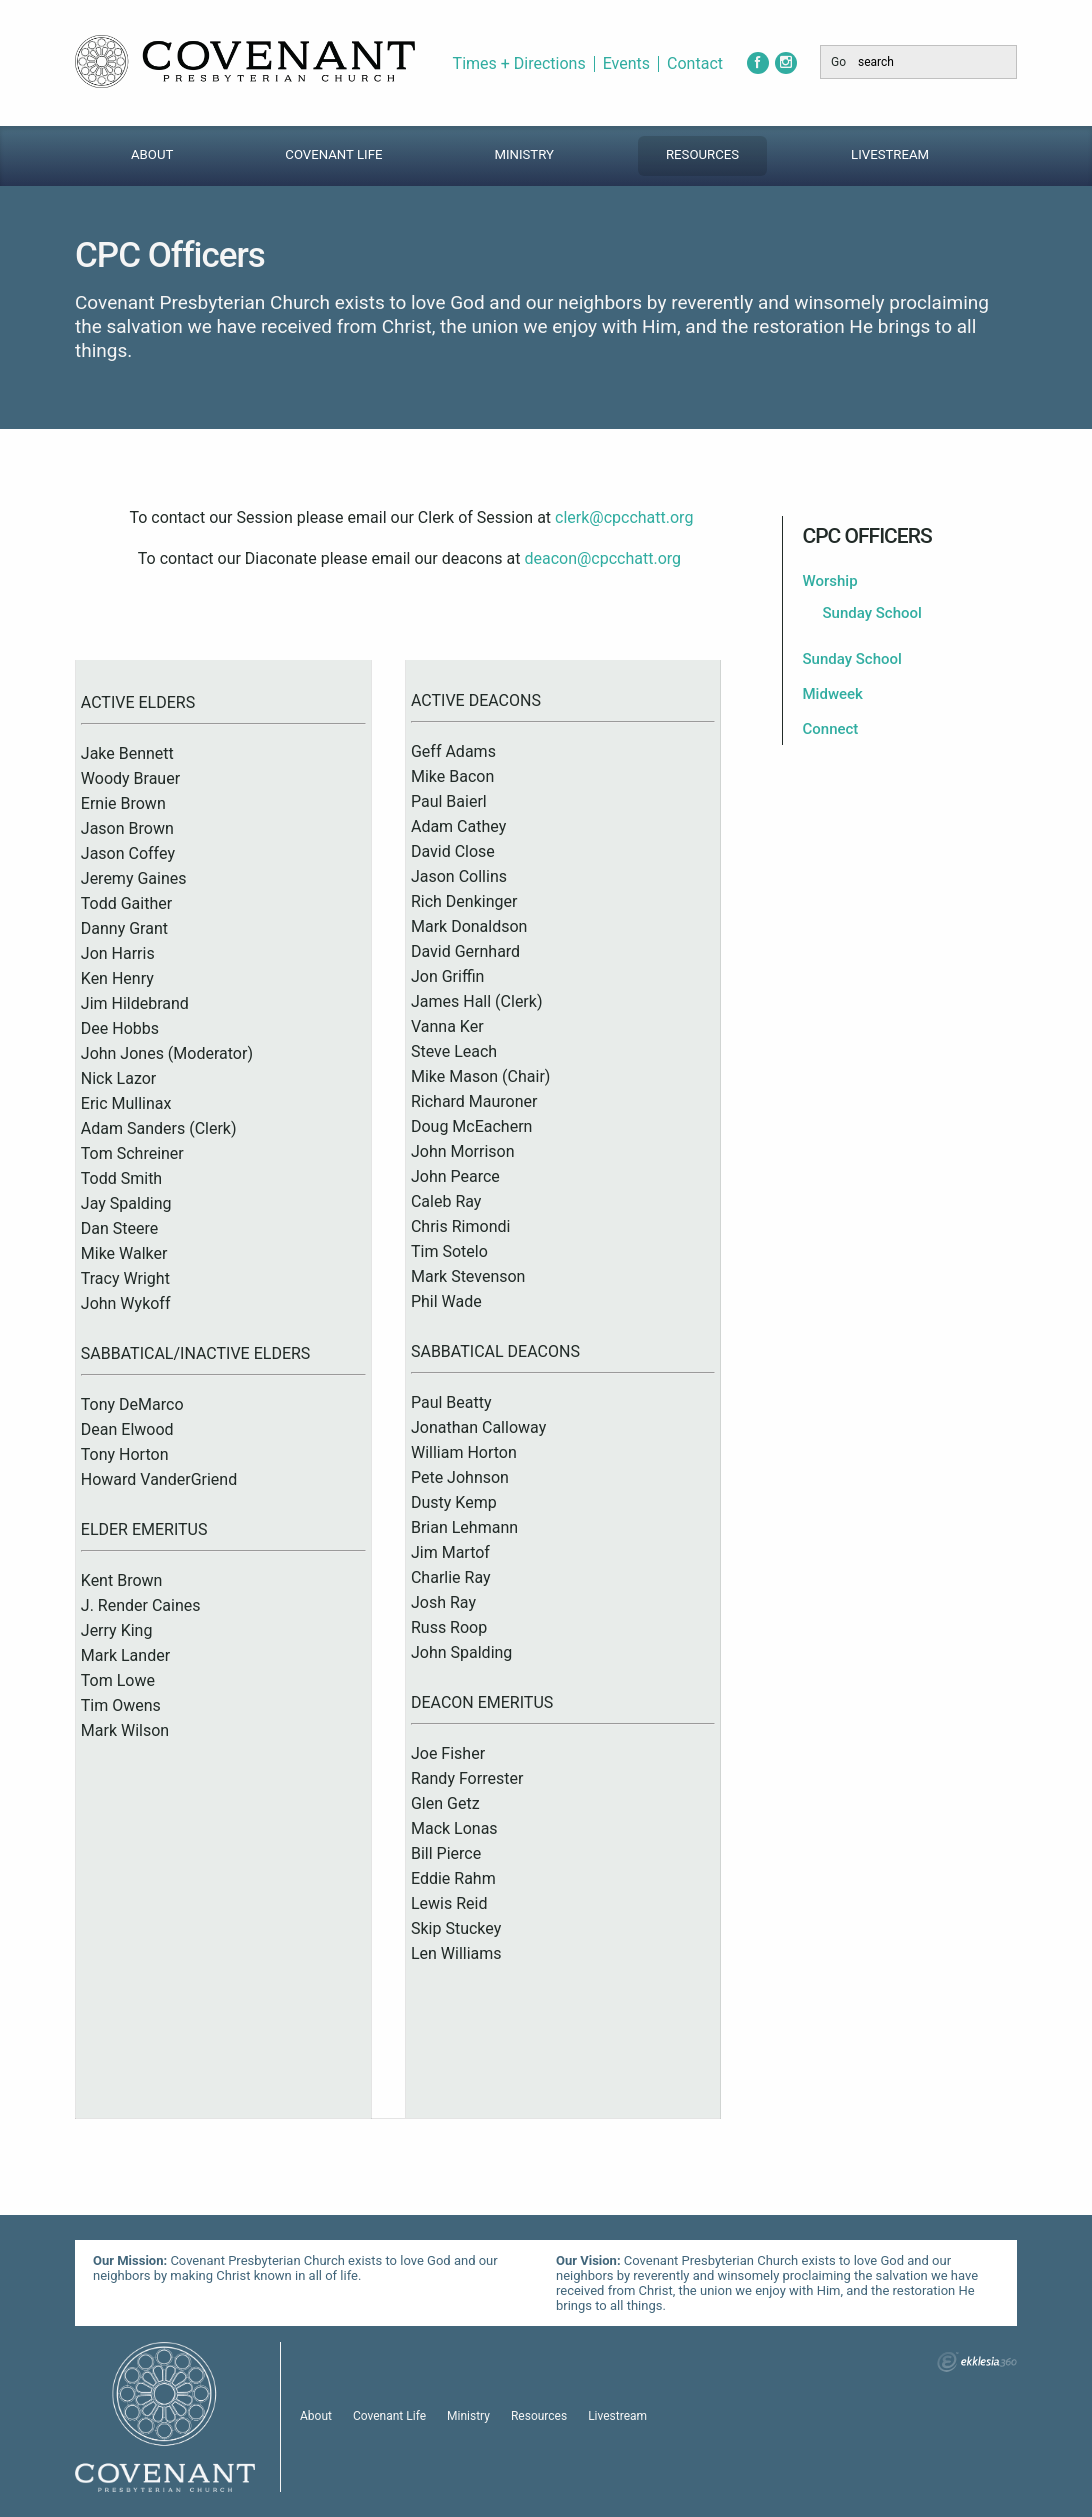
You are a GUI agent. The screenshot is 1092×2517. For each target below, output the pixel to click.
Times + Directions (519, 64)
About (152, 154)
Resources (702, 154)
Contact (695, 64)
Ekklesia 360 (977, 2362)
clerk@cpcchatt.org (624, 517)
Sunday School (872, 613)
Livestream (890, 154)
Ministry (524, 154)
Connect (831, 729)
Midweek (833, 694)
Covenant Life (333, 154)
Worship (830, 581)
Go (838, 62)
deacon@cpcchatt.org (602, 558)
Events (626, 64)
